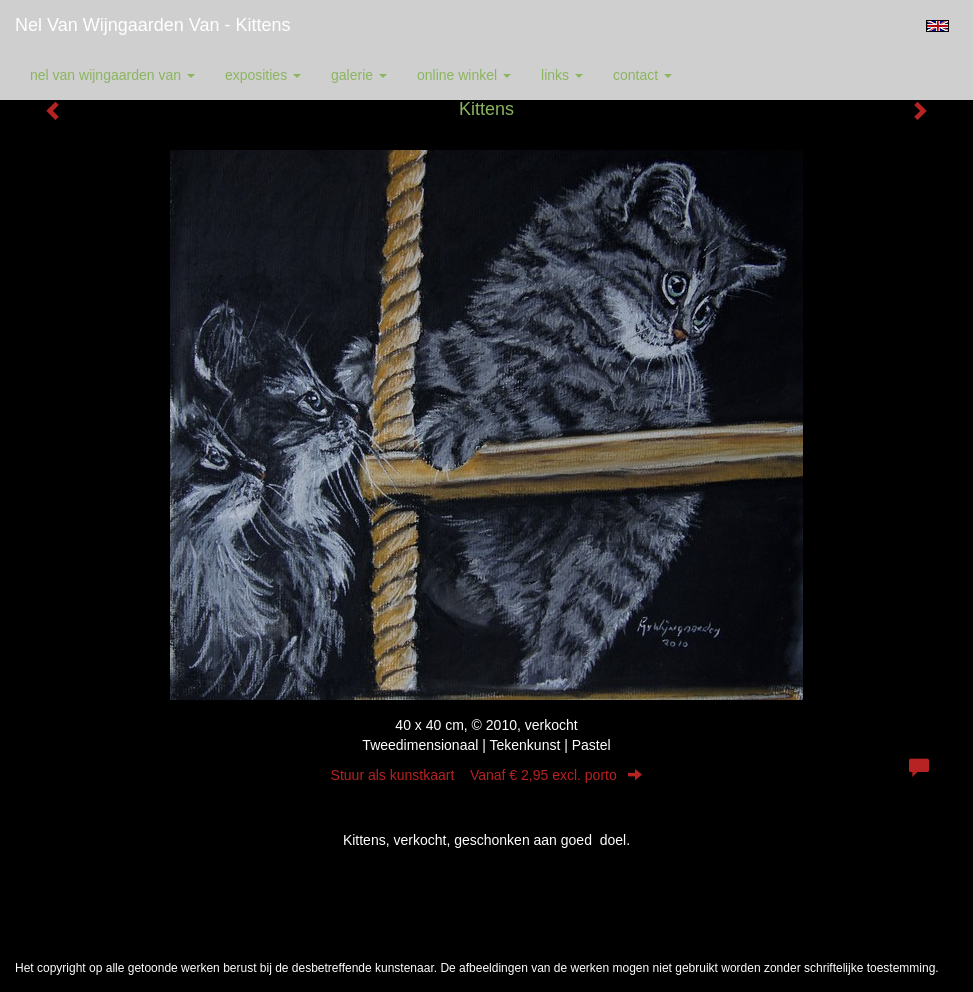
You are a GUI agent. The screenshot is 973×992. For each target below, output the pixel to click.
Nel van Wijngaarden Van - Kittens (152, 25)
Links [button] (562, 75)
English (937, 26)
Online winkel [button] (464, 75)
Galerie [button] (359, 75)
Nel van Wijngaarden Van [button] (112, 75)
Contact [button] (642, 75)
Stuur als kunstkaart (487, 775)
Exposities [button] (263, 75)
